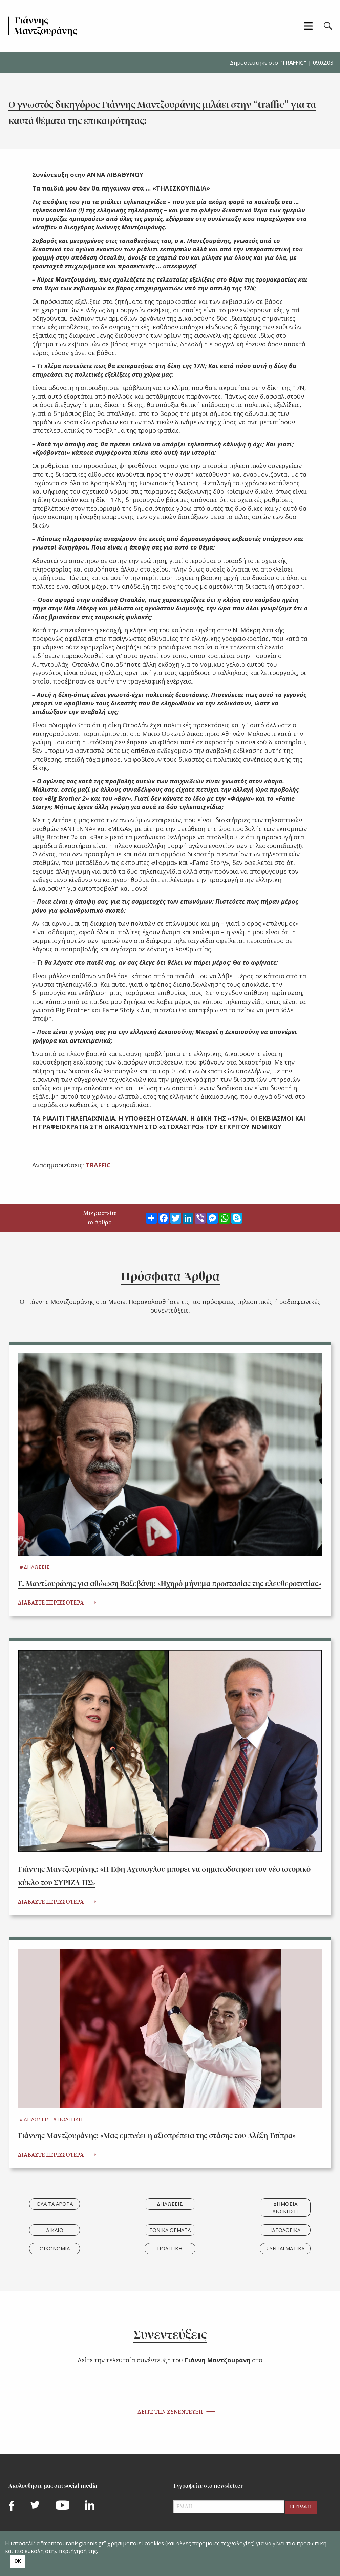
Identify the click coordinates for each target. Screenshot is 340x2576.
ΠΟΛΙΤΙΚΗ (70, 2118)
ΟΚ (17, 2561)
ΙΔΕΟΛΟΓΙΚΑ (285, 2229)
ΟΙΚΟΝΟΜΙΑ (55, 2248)
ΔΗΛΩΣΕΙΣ (37, 1566)
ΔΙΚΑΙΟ (54, 2229)
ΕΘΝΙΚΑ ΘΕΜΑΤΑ (170, 2229)
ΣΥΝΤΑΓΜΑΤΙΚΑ (285, 2248)
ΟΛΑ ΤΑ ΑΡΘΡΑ (55, 2203)
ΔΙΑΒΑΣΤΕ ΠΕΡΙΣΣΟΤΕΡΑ (51, 1603)
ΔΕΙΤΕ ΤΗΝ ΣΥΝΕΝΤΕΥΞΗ (170, 2412)
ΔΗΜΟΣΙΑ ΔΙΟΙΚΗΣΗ (285, 2207)
